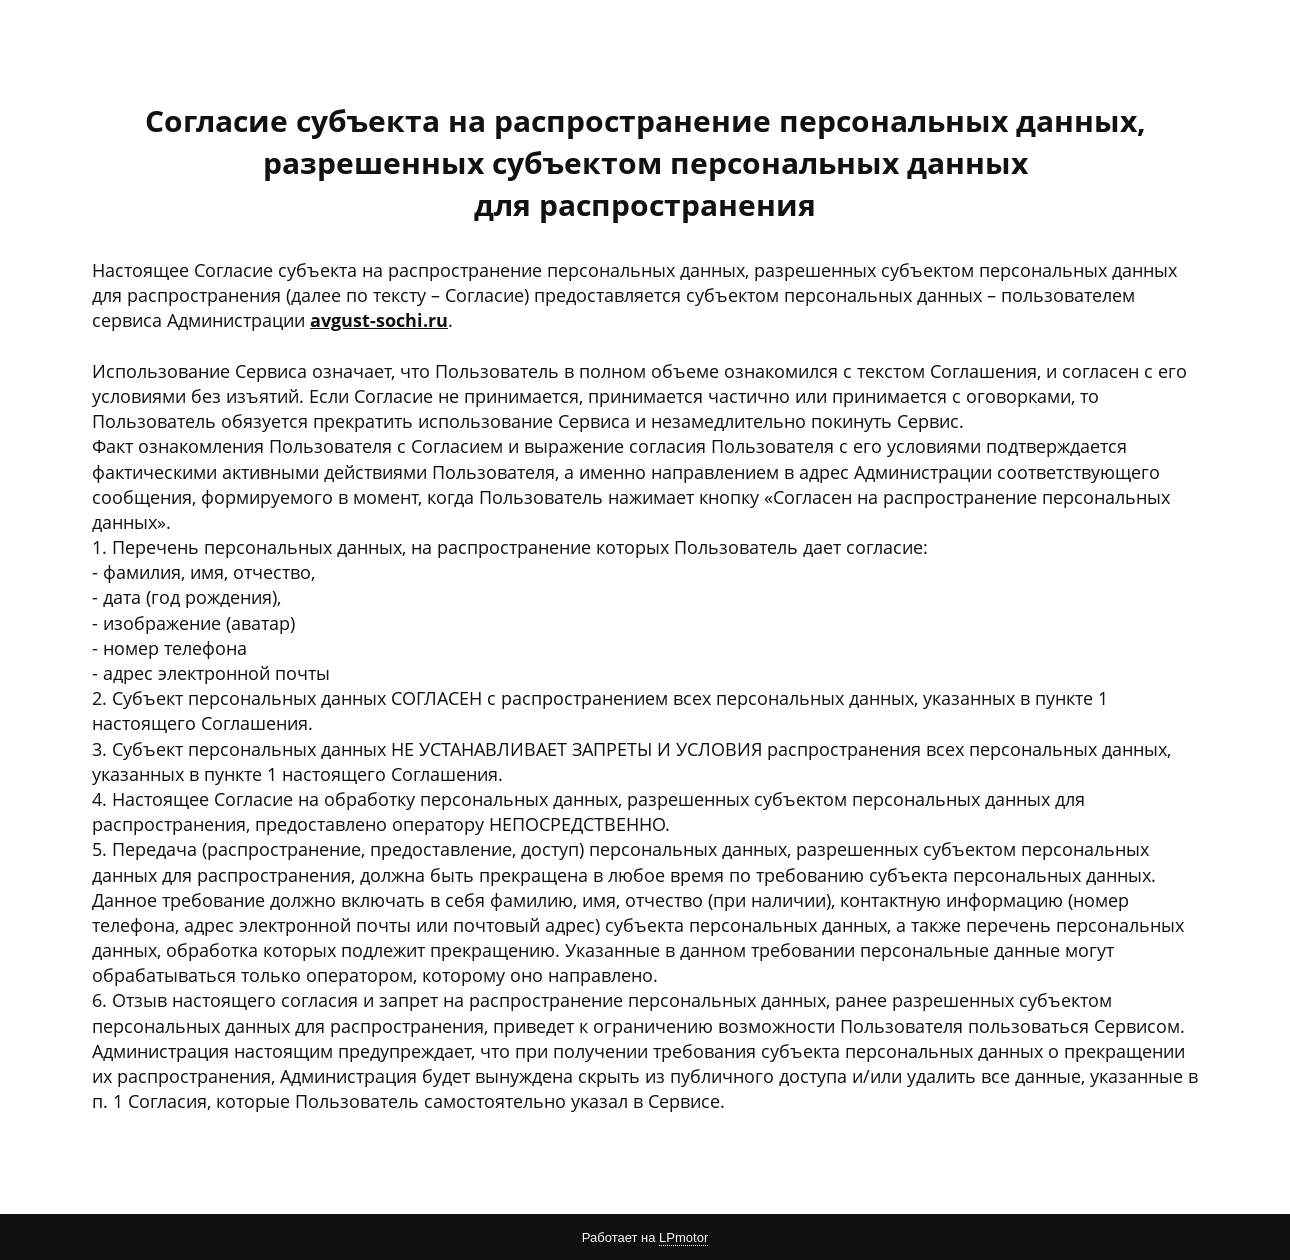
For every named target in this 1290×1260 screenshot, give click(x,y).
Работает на (645, 1238)
